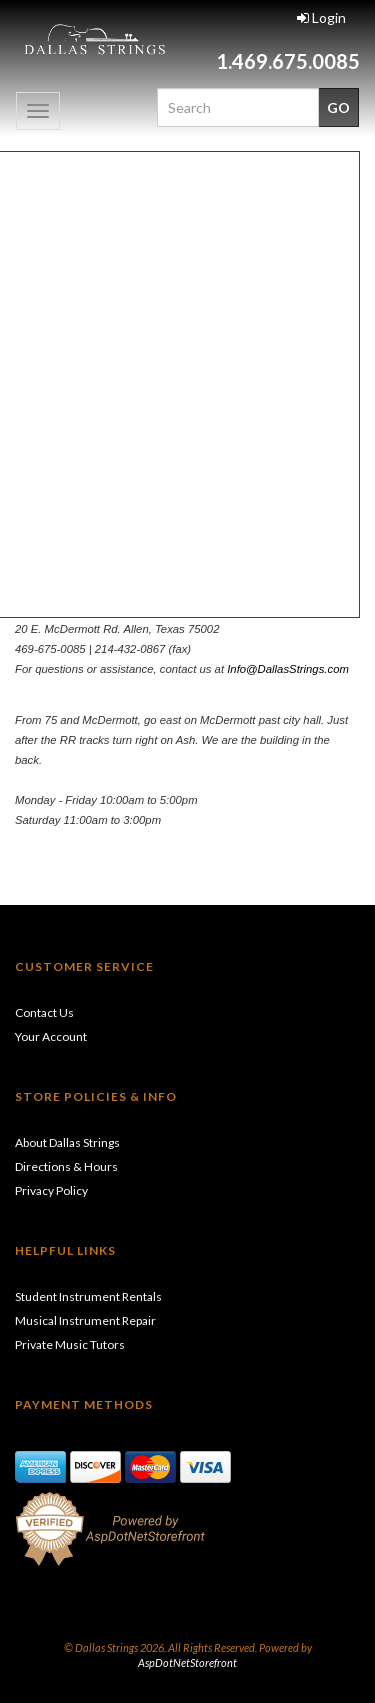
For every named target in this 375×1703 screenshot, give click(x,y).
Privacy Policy (51, 1190)
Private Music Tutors (70, 1344)
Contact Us (44, 1012)
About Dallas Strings (67, 1142)
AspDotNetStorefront (187, 1662)
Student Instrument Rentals (88, 1296)
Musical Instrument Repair (85, 1320)
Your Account (51, 1036)
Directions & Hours (66, 1166)
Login (321, 17)
